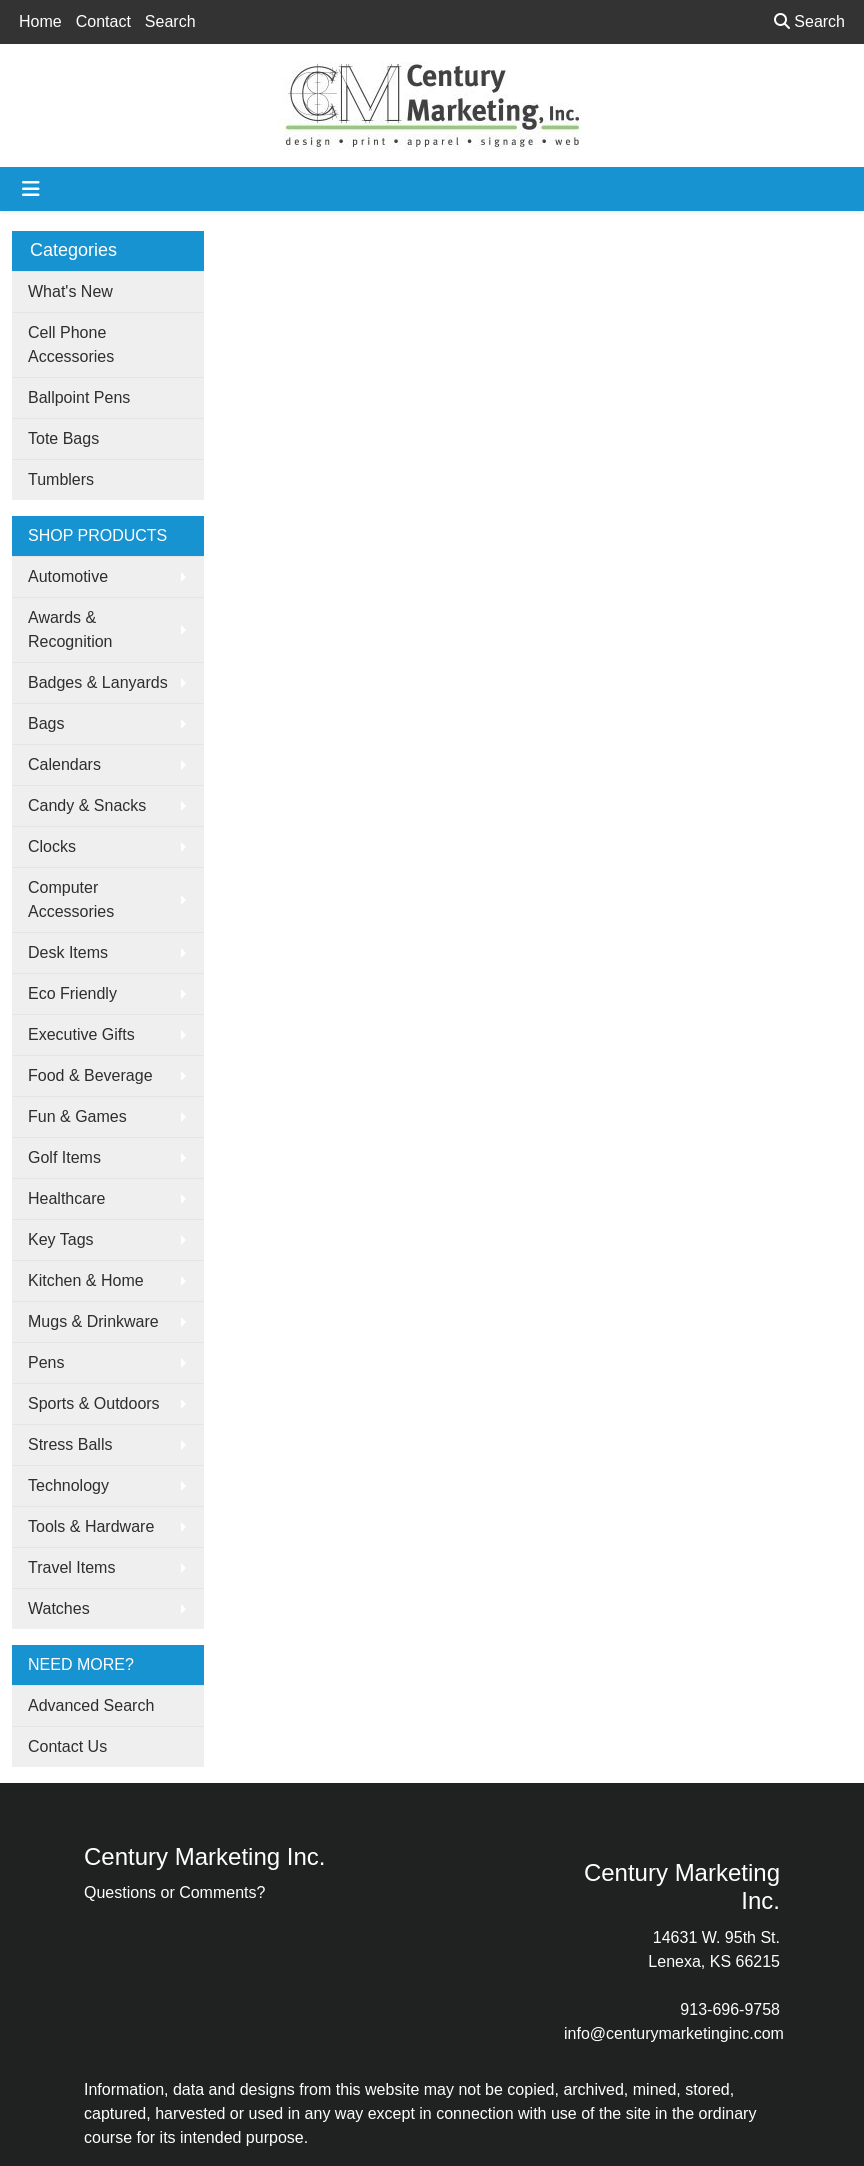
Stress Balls (70, 1444)
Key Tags (61, 1239)
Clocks (52, 846)
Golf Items (64, 1157)
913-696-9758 (730, 2009)
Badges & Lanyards (98, 682)
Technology (68, 1485)
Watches (59, 1608)
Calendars (64, 764)
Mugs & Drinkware (93, 1321)
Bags (46, 723)
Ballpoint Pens (79, 397)
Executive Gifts (81, 1034)
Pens (46, 1362)
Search (170, 21)
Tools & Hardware (91, 1526)
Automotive (68, 576)
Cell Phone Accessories (71, 344)
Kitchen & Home (86, 1280)
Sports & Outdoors (94, 1403)
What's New (70, 291)
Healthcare (66, 1198)
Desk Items (68, 952)
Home (40, 21)
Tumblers (61, 479)
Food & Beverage (90, 1075)
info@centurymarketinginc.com (674, 2033)
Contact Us (67, 1746)
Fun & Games (77, 1116)
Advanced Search (91, 1705)
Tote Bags (63, 438)
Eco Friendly (72, 993)
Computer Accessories (71, 899)
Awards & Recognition (70, 629)
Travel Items (71, 1567)
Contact (103, 21)
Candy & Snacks (87, 805)
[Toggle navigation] (31, 189)
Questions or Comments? (174, 1892)
